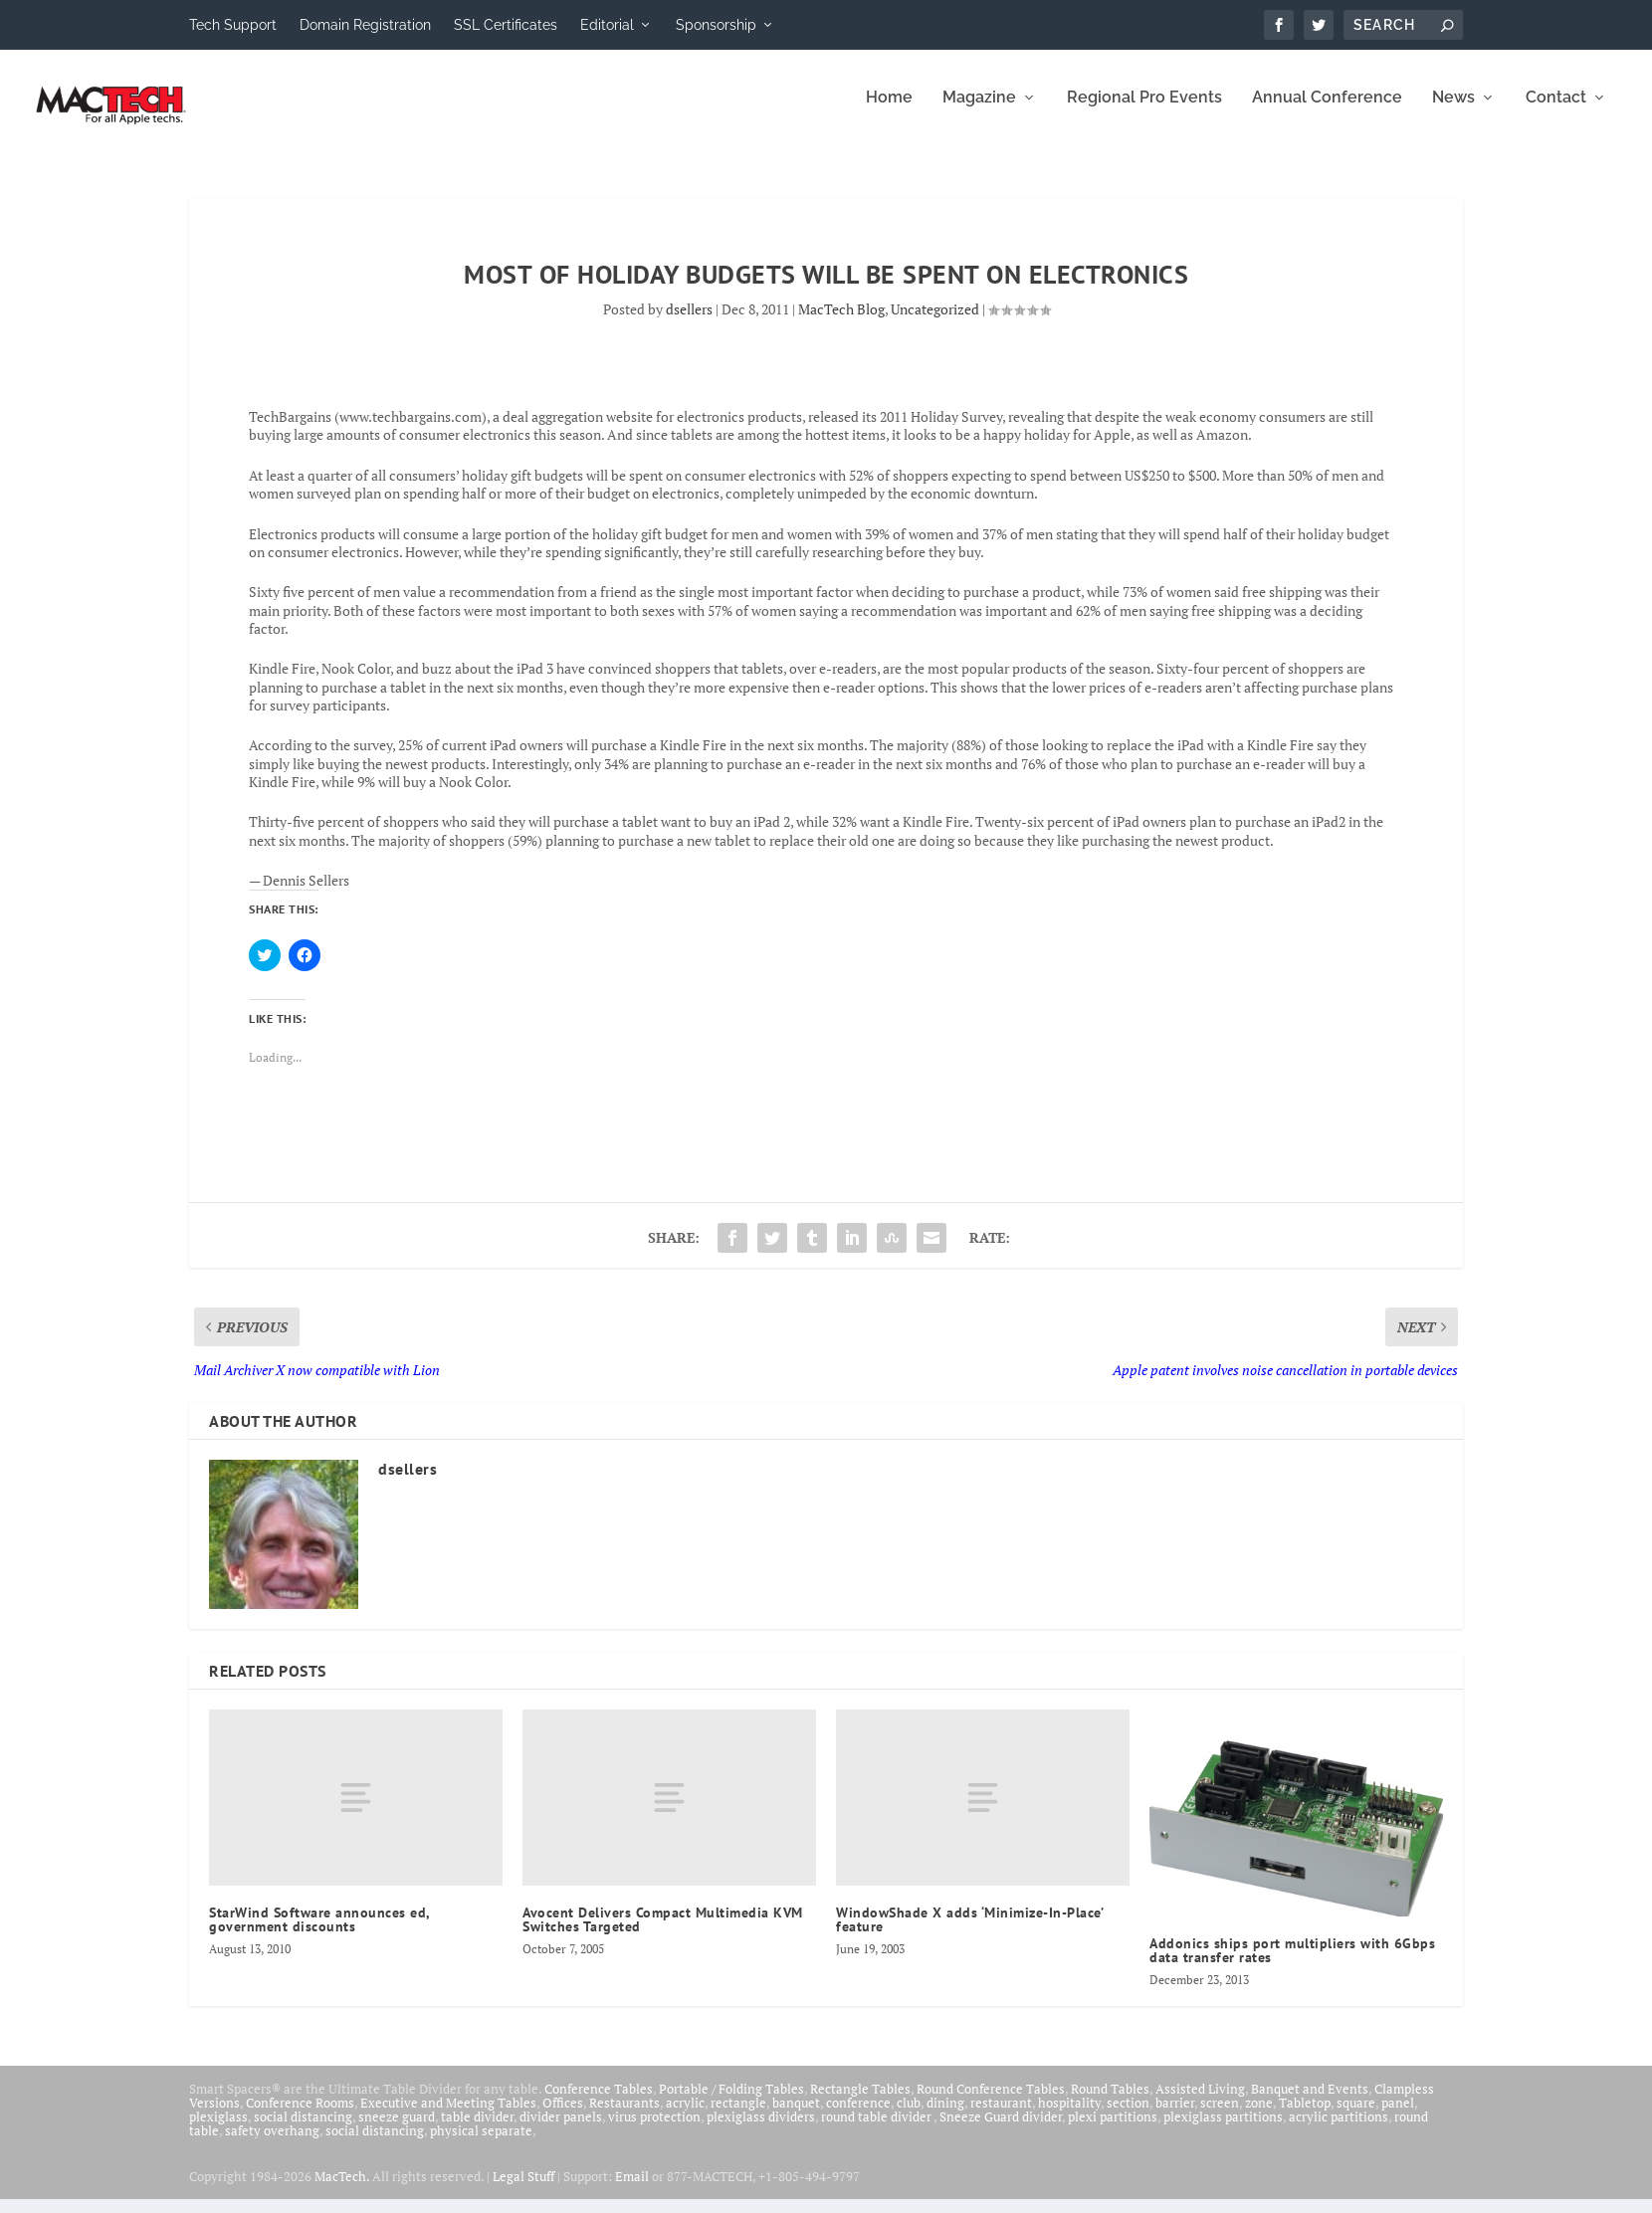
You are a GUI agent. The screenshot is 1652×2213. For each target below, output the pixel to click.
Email (632, 2190)
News (1453, 111)
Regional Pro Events (1144, 111)
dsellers (689, 322)
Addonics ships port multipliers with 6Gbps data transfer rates (1292, 1963)
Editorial (607, 25)
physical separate (481, 2143)
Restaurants (624, 2115)
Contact (1556, 111)
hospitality (1069, 2115)
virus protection (654, 2129)
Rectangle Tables (860, 2102)
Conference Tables (598, 2102)
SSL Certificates (505, 25)
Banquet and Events (1309, 2102)
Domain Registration (365, 25)
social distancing (303, 2129)
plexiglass (218, 2129)
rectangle (738, 2115)
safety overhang (272, 2143)
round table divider (877, 2129)
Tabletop (1305, 2115)
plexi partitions (1112, 2129)
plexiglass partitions (1223, 2129)
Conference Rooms (300, 2115)
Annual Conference (1327, 111)
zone (1259, 2115)
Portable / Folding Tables (731, 2102)
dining (945, 2115)
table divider (477, 2129)
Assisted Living (1200, 2102)
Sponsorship (716, 25)
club (909, 2115)
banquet (796, 2115)
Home (889, 111)
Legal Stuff (523, 2190)
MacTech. (341, 2190)
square (1356, 2115)
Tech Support (233, 25)
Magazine (979, 111)
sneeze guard (396, 2129)
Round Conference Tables (991, 2102)
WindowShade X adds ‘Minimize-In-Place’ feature (969, 1933)
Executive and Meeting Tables (448, 2115)
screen (1219, 2115)
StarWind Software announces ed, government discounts (319, 1933)
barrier (1174, 2115)
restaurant (1001, 2115)
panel (1397, 2115)
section (1128, 2115)
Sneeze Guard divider (1000, 2129)
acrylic (685, 2115)
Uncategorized (935, 322)
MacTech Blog (841, 322)
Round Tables (1110, 2102)
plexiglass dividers (761, 2129)
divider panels (560, 2129)
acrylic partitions (1338, 2129)
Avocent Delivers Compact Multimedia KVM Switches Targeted (662, 1933)
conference (858, 2115)
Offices (562, 2115)
